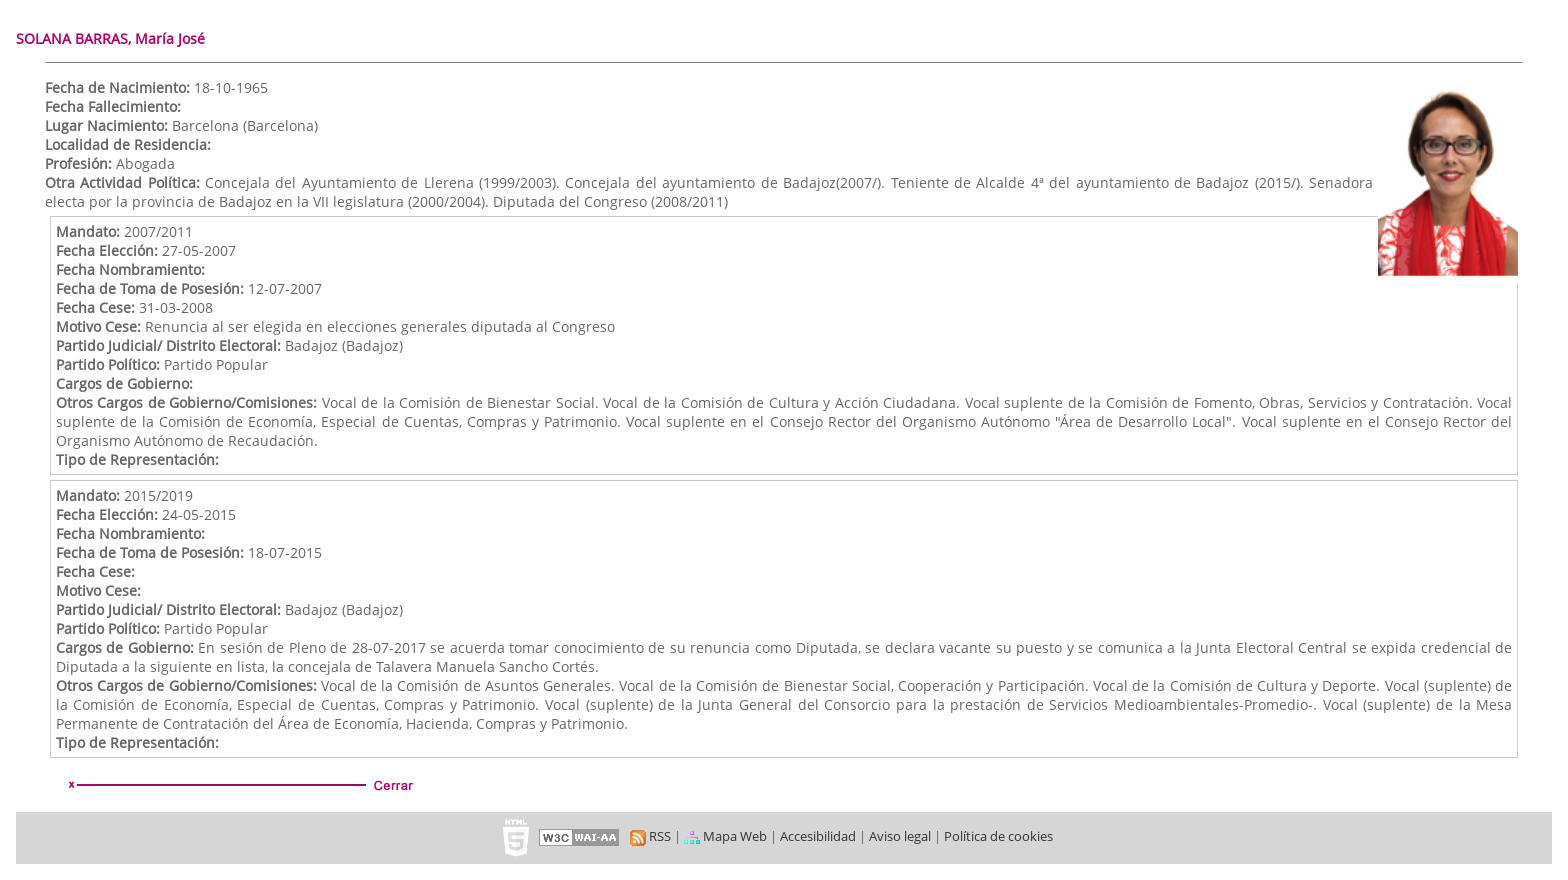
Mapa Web (725, 836)
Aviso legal (900, 836)
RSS (650, 836)
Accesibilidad (818, 836)
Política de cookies (998, 836)
